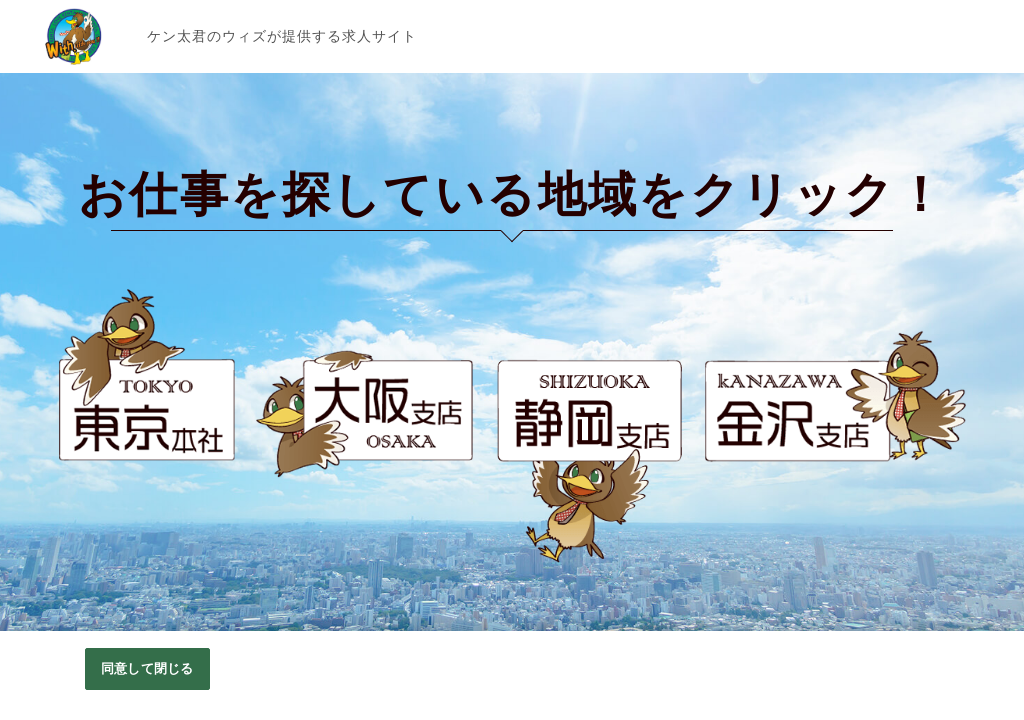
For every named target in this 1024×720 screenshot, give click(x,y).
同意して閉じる (147, 668)
